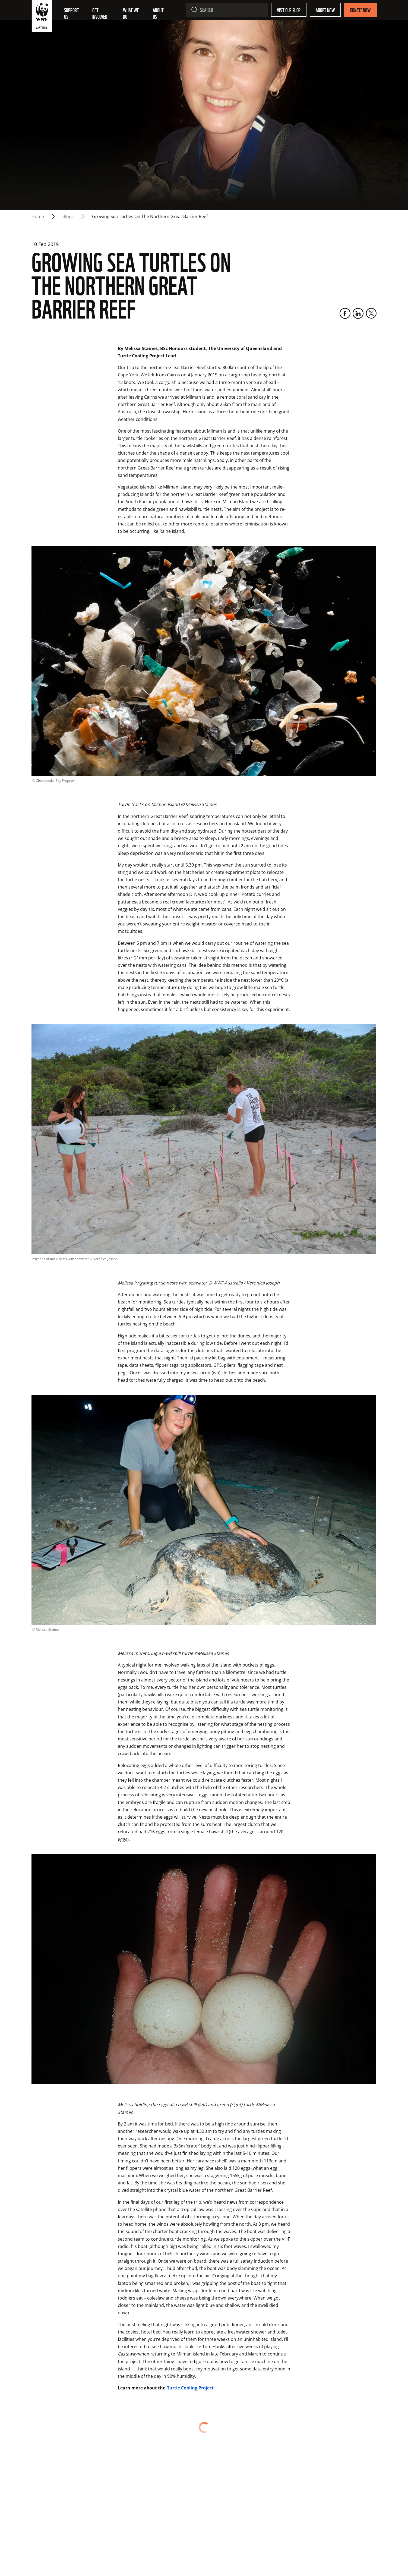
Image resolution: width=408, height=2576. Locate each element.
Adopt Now (325, 10)
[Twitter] (371, 313)
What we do (131, 13)
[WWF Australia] (41, 17)
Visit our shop (289, 10)
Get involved (99, 13)
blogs (68, 216)
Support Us (72, 13)
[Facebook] (345, 313)
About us (159, 13)
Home (37, 216)
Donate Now (360, 10)
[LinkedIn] (358, 313)
